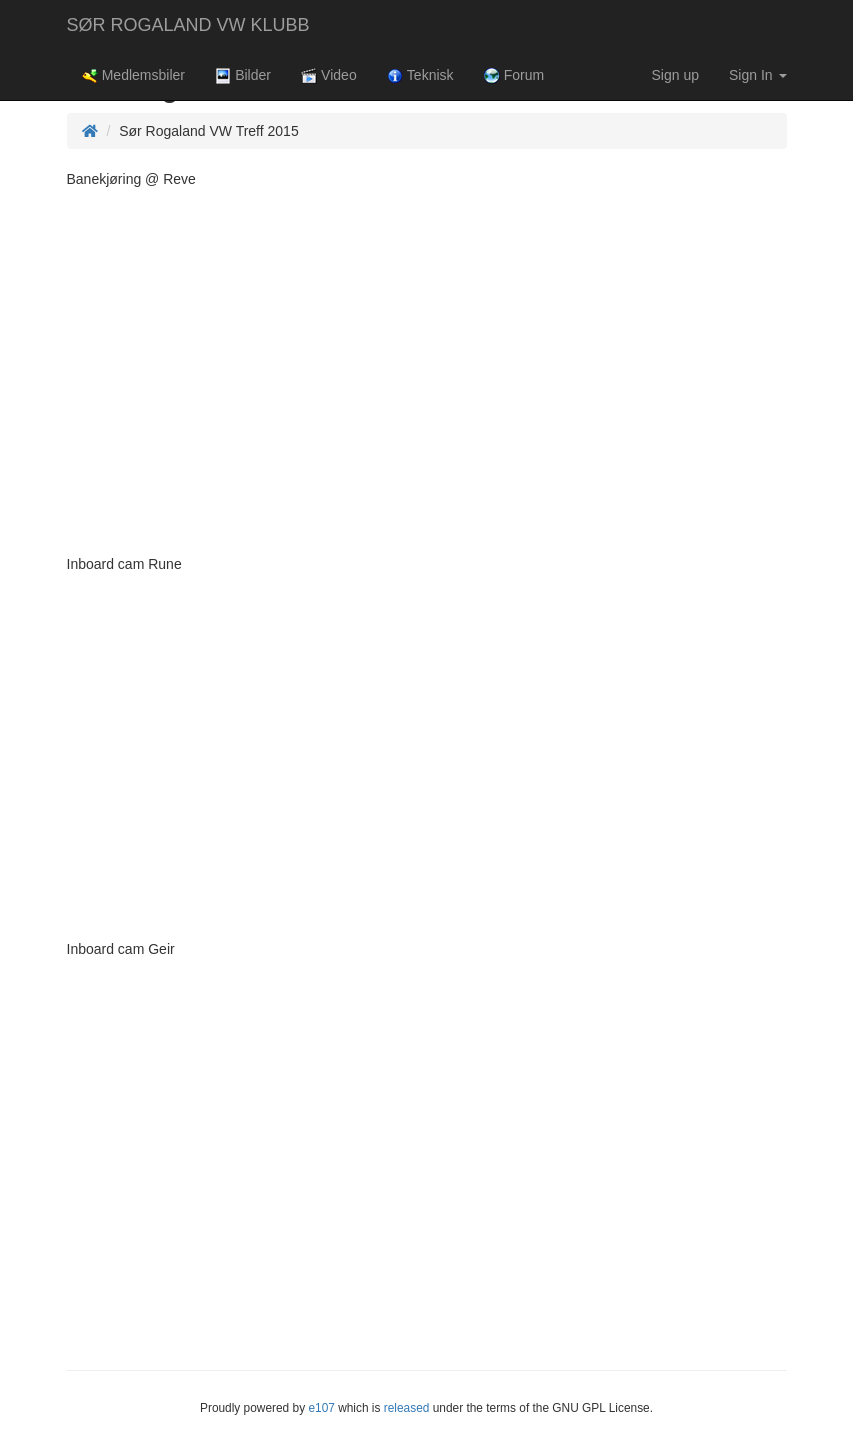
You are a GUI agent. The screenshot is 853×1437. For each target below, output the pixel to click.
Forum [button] (514, 75)
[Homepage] (90, 131)
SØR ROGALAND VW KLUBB (188, 25)
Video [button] (329, 75)
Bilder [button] (243, 75)
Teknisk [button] (420, 75)
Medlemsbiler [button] (133, 75)
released (407, 1408)
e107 (321, 1408)
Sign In (757, 75)
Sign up (675, 75)
